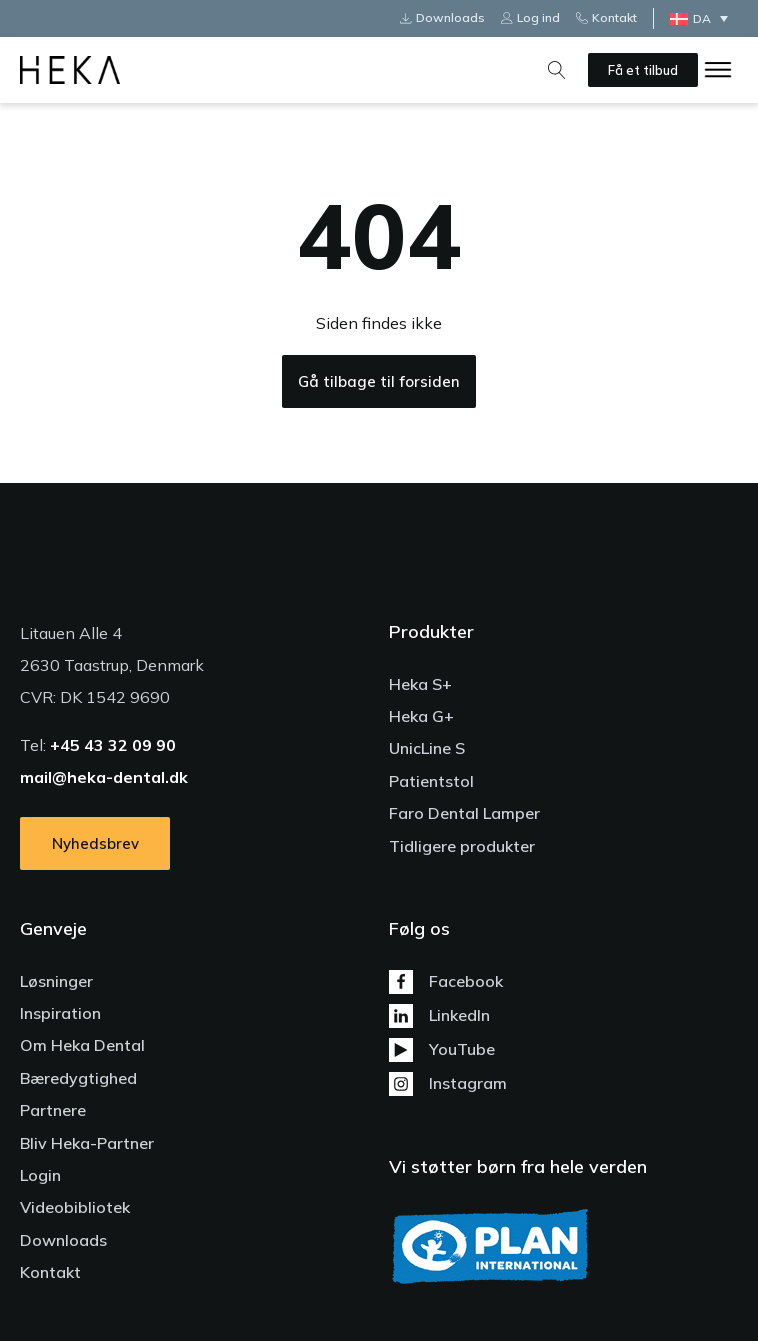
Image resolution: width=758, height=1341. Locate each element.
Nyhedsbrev (95, 843)
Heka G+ (421, 716)
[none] (704, 18)
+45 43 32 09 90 (113, 745)
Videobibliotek (75, 1207)
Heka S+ (420, 684)
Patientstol (431, 781)
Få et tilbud (643, 70)
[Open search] (557, 70)
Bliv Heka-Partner (87, 1143)
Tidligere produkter (462, 846)
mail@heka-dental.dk (104, 777)
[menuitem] (704, 18)
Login (40, 1175)
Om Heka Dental (82, 1045)
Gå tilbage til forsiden (379, 381)
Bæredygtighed (78, 1078)
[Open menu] (718, 70)
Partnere (53, 1110)
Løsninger (56, 981)
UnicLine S (427, 748)
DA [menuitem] (702, 18)
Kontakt (50, 1272)
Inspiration (60, 1013)
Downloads (63, 1240)
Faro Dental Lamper (464, 813)
